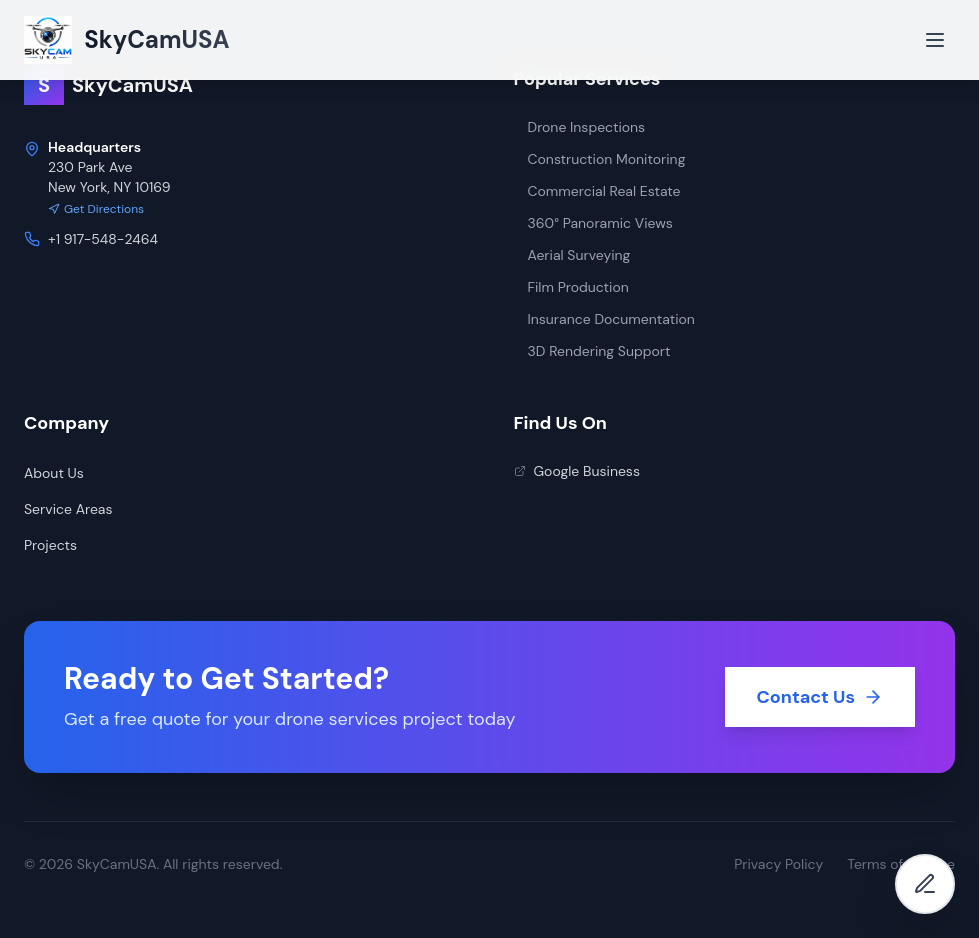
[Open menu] (935, 40)
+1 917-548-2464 (103, 239)
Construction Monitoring (600, 159)
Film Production (571, 287)
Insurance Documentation (604, 319)
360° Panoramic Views (593, 223)
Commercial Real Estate (597, 191)
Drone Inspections (580, 127)
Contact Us (820, 697)
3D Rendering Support (592, 351)
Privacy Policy (778, 864)
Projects (50, 545)
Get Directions (96, 209)
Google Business (577, 471)
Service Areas (68, 509)
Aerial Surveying (572, 255)
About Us (54, 473)
